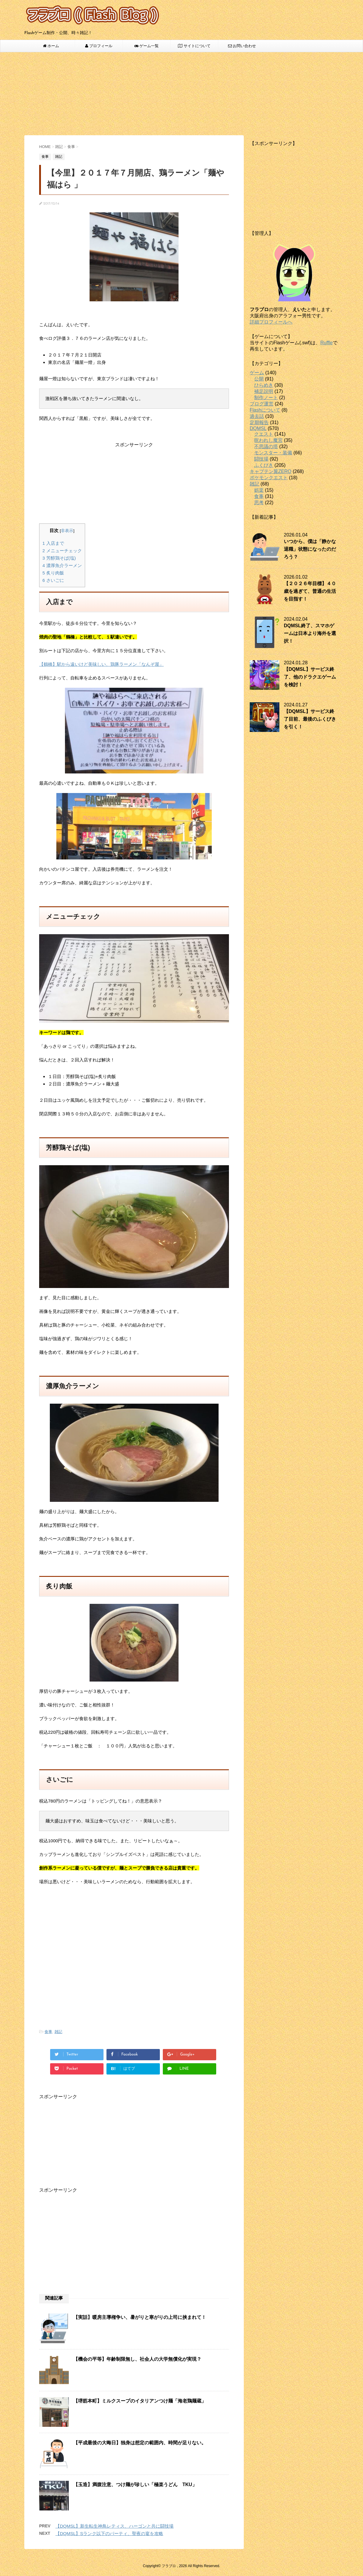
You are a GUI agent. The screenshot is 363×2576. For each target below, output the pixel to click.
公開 (259, 378)
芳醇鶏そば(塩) (59, 558)
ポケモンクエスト (269, 477)
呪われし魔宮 (268, 440)
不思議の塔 (266, 446)
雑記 (58, 2031)
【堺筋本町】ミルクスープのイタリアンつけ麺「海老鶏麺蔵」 (139, 2400)
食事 (48, 2031)
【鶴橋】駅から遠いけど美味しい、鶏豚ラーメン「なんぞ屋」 (101, 664)
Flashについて (265, 410)
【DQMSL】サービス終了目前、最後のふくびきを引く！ (310, 719)
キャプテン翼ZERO (270, 471)
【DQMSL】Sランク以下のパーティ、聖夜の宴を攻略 (109, 2533)
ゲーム (257, 372)
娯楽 (259, 490)
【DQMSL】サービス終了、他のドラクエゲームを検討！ (310, 677)
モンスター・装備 (273, 452)
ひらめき (263, 385)
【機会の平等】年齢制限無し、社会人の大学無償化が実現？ (137, 2359)
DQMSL (258, 428)
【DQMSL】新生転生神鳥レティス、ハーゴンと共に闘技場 (114, 2526)
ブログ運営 (261, 403)
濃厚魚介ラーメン (62, 565)
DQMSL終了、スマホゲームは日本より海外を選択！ (310, 633)
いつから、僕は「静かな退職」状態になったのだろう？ (310, 549)
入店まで (53, 543)
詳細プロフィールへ (271, 321)
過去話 (257, 416)
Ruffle (326, 342)
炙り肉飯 (53, 572)
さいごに (53, 580)
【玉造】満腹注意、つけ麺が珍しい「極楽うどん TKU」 (135, 2484)
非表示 (67, 530)
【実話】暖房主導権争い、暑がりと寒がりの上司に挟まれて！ (139, 2317)
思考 (259, 502)
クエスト (263, 434)
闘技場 (261, 458)
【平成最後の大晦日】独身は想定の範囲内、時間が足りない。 (139, 2442)
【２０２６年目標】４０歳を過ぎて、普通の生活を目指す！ (310, 591)
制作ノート (266, 397)
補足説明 (263, 391)
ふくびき (263, 465)
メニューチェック (62, 550)
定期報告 (259, 422)
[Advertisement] (181, 93)
